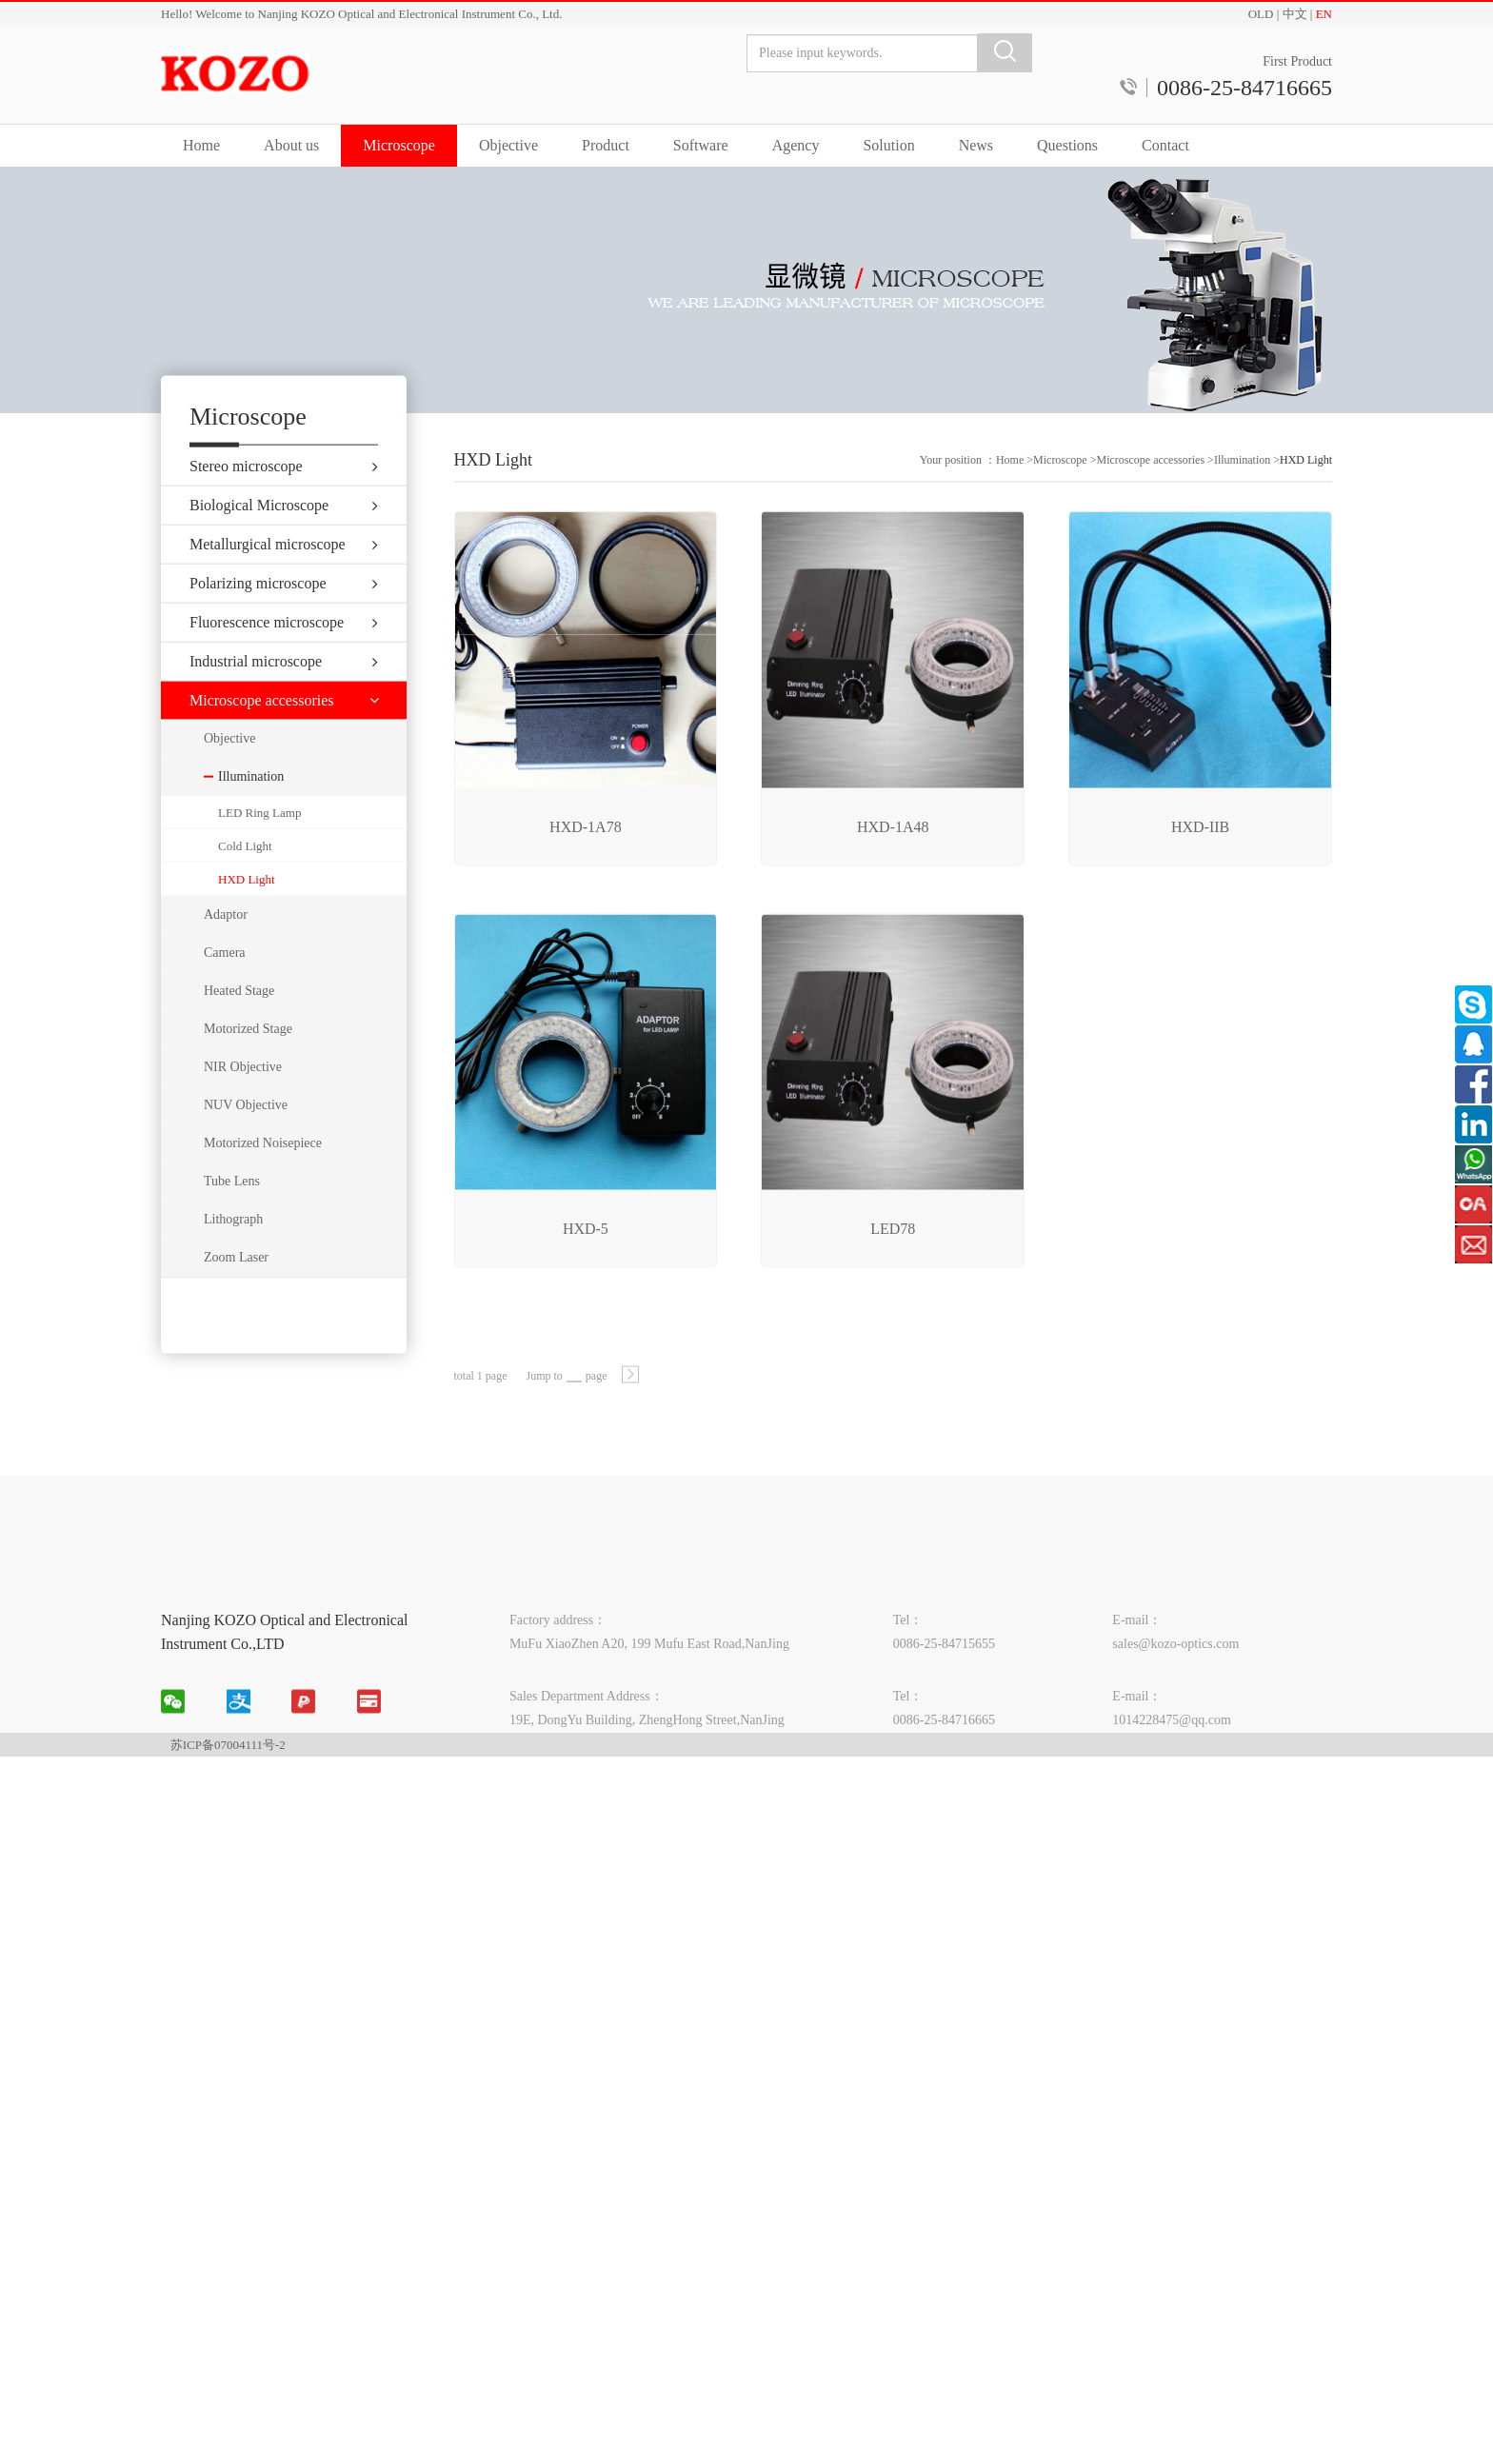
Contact (1165, 145)
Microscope (399, 145)
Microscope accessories (1150, 497)
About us (291, 145)
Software (700, 145)
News (976, 145)
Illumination (1242, 497)
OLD (1261, 14)
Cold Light (245, 880)
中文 (1295, 14)
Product (605, 145)
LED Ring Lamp (259, 847)
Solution (888, 145)
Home (201, 145)
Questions (1067, 145)
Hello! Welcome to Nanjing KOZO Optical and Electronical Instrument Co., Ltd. (361, 14)
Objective (508, 145)
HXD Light (246, 913)
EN (1324, 14)
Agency (796, 145)
